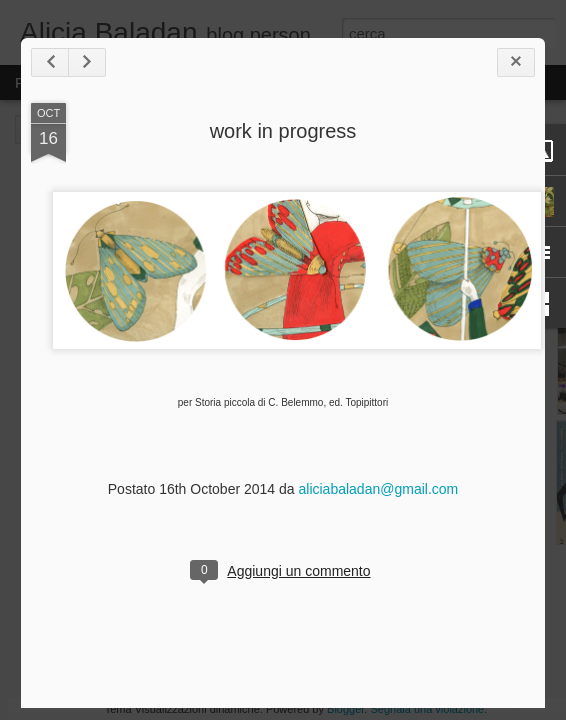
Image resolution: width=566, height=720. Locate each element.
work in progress (283, 131)
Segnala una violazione (427, 709)
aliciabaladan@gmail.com (378, 489)
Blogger (345, 709)
